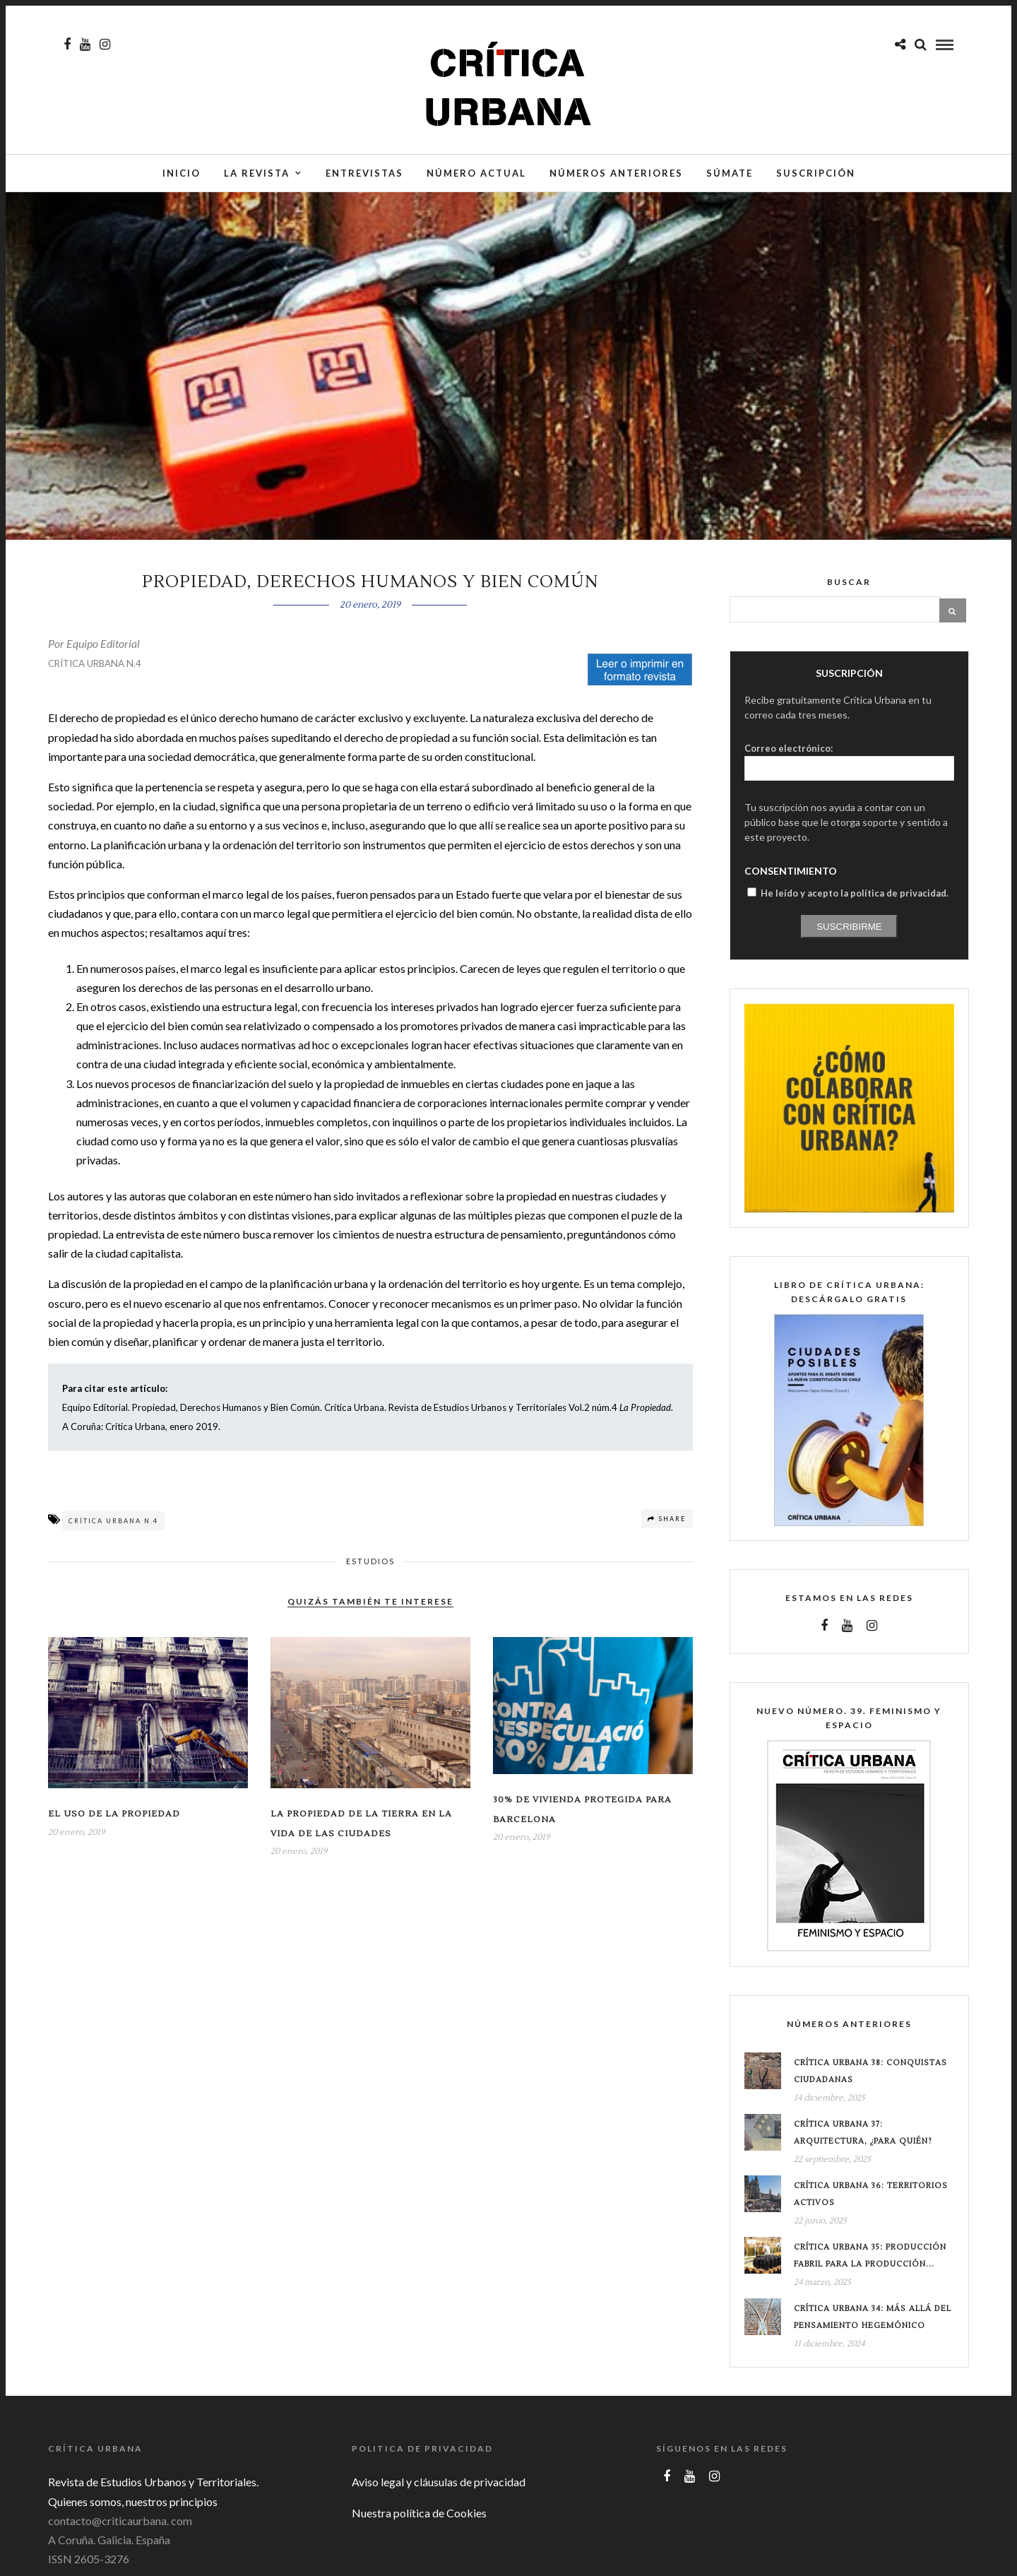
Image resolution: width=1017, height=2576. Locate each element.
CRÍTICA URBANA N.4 (94, 670)
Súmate (729, 174)
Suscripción (815, 174)
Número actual (476, 174)
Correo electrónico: (788, 755)
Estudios (370, 1568)
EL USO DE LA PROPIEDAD (114, 1821)
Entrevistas (364, 174)
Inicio (181, 174)
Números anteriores (616, 174)
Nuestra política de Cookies (419, 2520)
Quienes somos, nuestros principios (133, 2508)
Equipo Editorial (103, 650)
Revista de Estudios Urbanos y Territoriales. (153, 2488)
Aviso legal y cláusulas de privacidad (438, 2488)
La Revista (257, 174)
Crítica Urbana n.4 (113, 1528)
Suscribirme (849, 933)
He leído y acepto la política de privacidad (853, 900)
